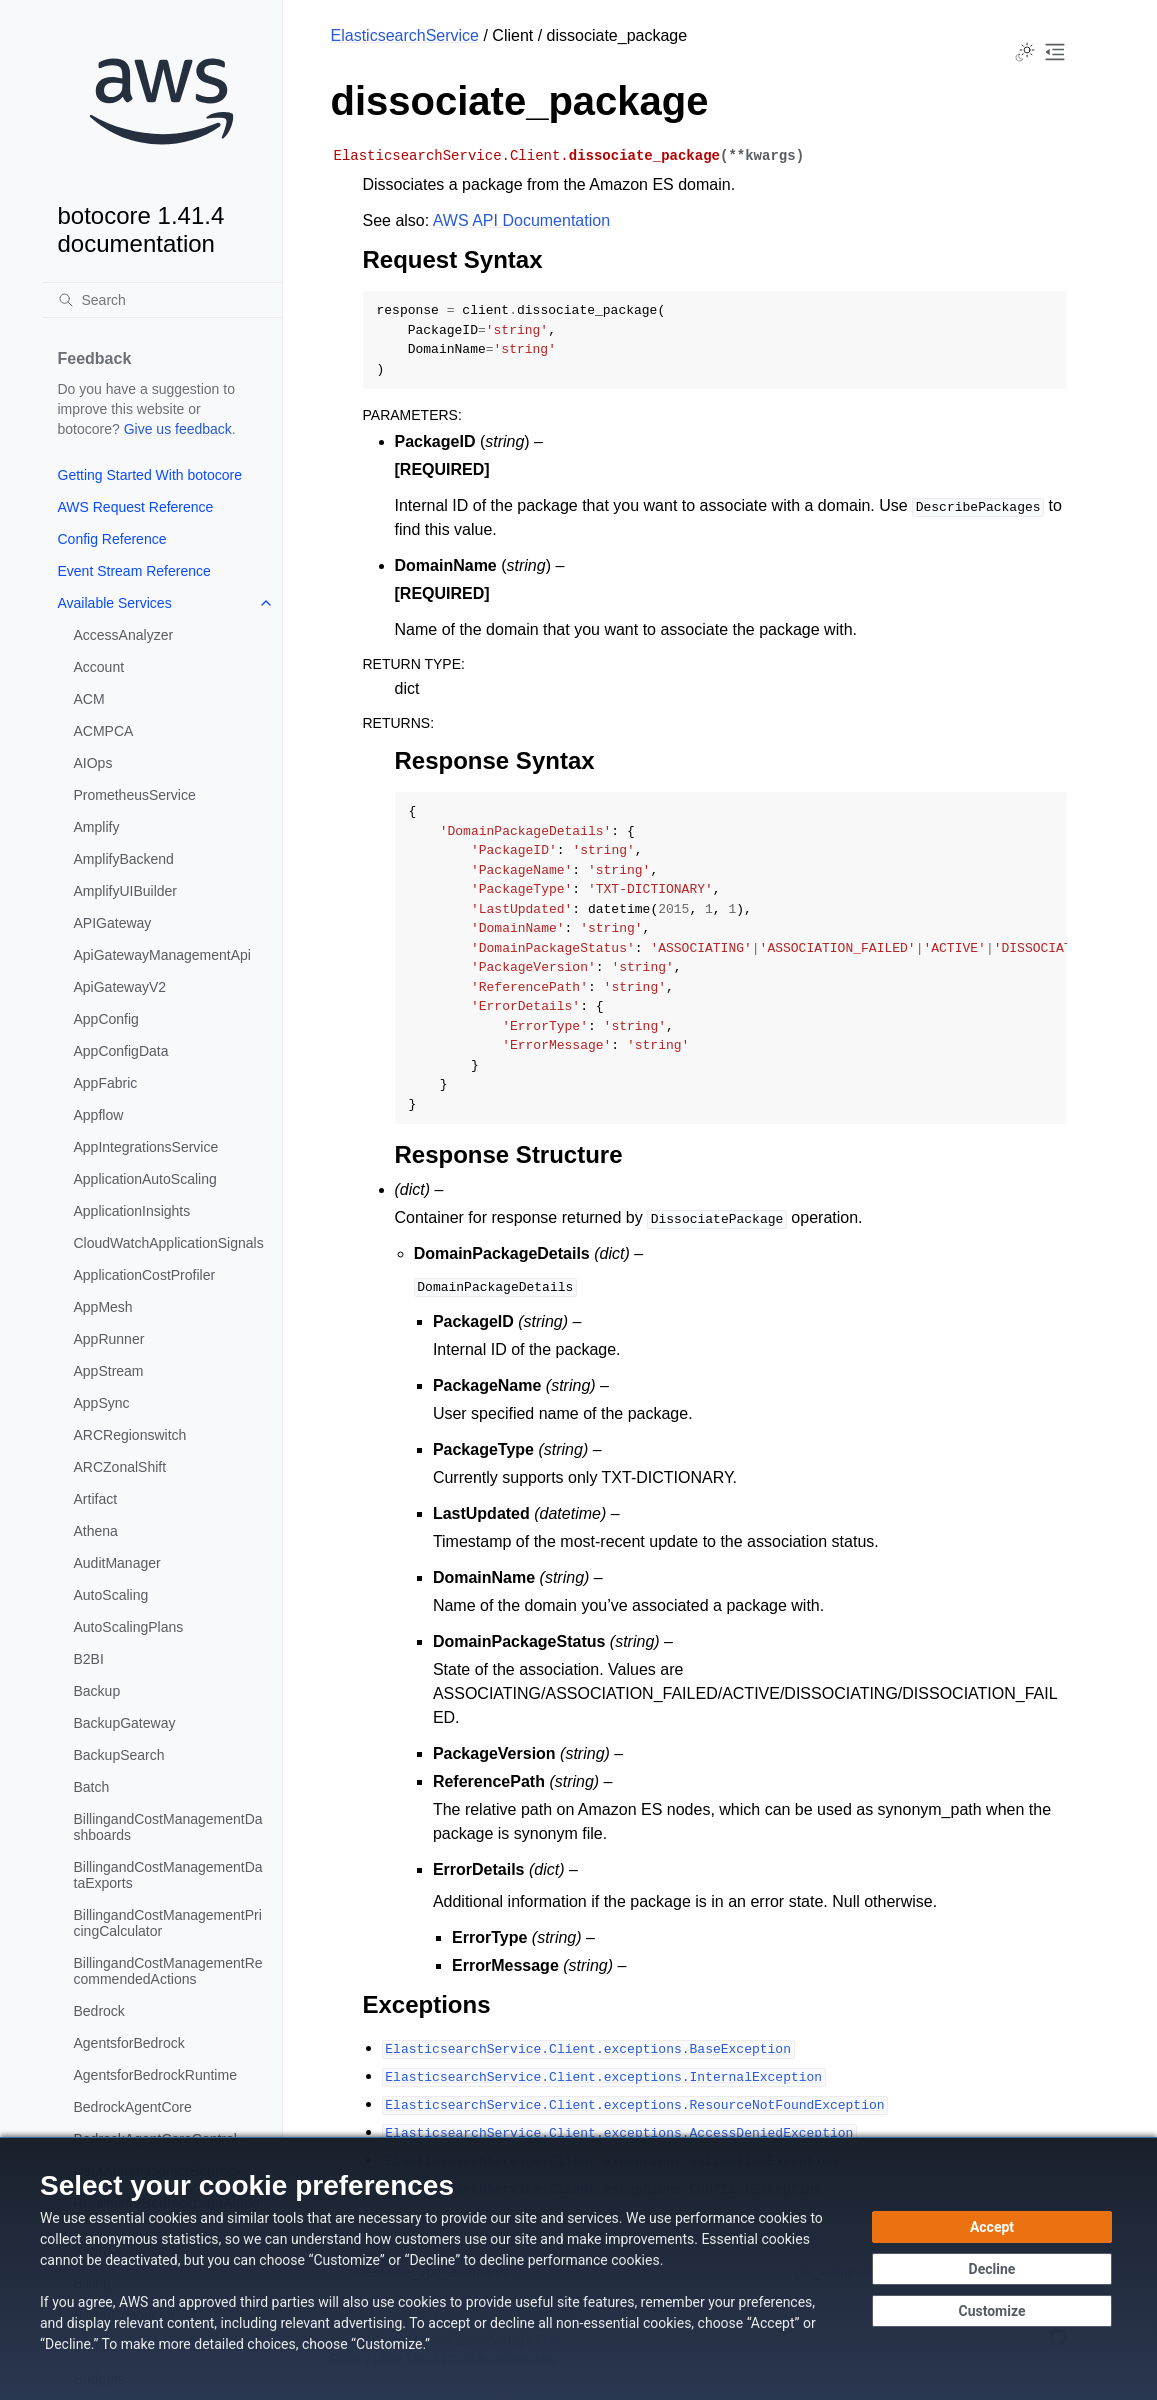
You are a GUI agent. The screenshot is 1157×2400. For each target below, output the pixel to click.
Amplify (97, 827)
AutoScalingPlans (129, 1627)
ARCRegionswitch (130, 1435)
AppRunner (109, 1339)
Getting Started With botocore (150, 475)
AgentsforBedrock (129, 2043)
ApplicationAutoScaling (145, 1179)
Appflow (99, 1115)
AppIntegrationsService (146, 1147)
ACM (89, 699)
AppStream (109, 1371)
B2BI (89, 1659)
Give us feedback (178, 429)
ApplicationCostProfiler (145, 1275)
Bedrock (99, 2011)
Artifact (96, 1499)
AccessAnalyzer (124, 635)
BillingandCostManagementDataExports (168, 1875)
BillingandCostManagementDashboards (168, 1827)
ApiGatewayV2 (120, 987)
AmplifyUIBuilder (125, 891)
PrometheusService (135, 795)
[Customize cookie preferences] (992, 2311)
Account (99, 667)
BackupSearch (119, 1755)
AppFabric (106, 1083)
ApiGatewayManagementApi (162, 955)
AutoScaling (111, 1595)
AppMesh (103, 1307)
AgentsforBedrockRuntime (155, 2075)
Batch (92, 1787)
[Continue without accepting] (992, 2269)
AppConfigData (121, 1051)
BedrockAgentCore (133, 2107)
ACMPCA (104, 731)
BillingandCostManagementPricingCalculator (168, 1923)
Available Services (115, 603)
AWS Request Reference (136, 507)
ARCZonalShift (120, 1467)
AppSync (102, 1403)
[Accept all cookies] (992, 2227)
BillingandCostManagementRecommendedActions (168, 1971)
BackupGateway (125, 1723)
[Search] (162, 300)
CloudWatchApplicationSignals (169, 1243)
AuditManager (117, 1563)
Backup (97, 1691)
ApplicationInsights (132, 1211)
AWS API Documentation (521, 220)
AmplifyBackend (124, 859)
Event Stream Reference (134, 571)
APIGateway (113, 923)
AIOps (93, 763)
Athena (96, 1531)
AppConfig (106, 1019)
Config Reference (112, 539)
